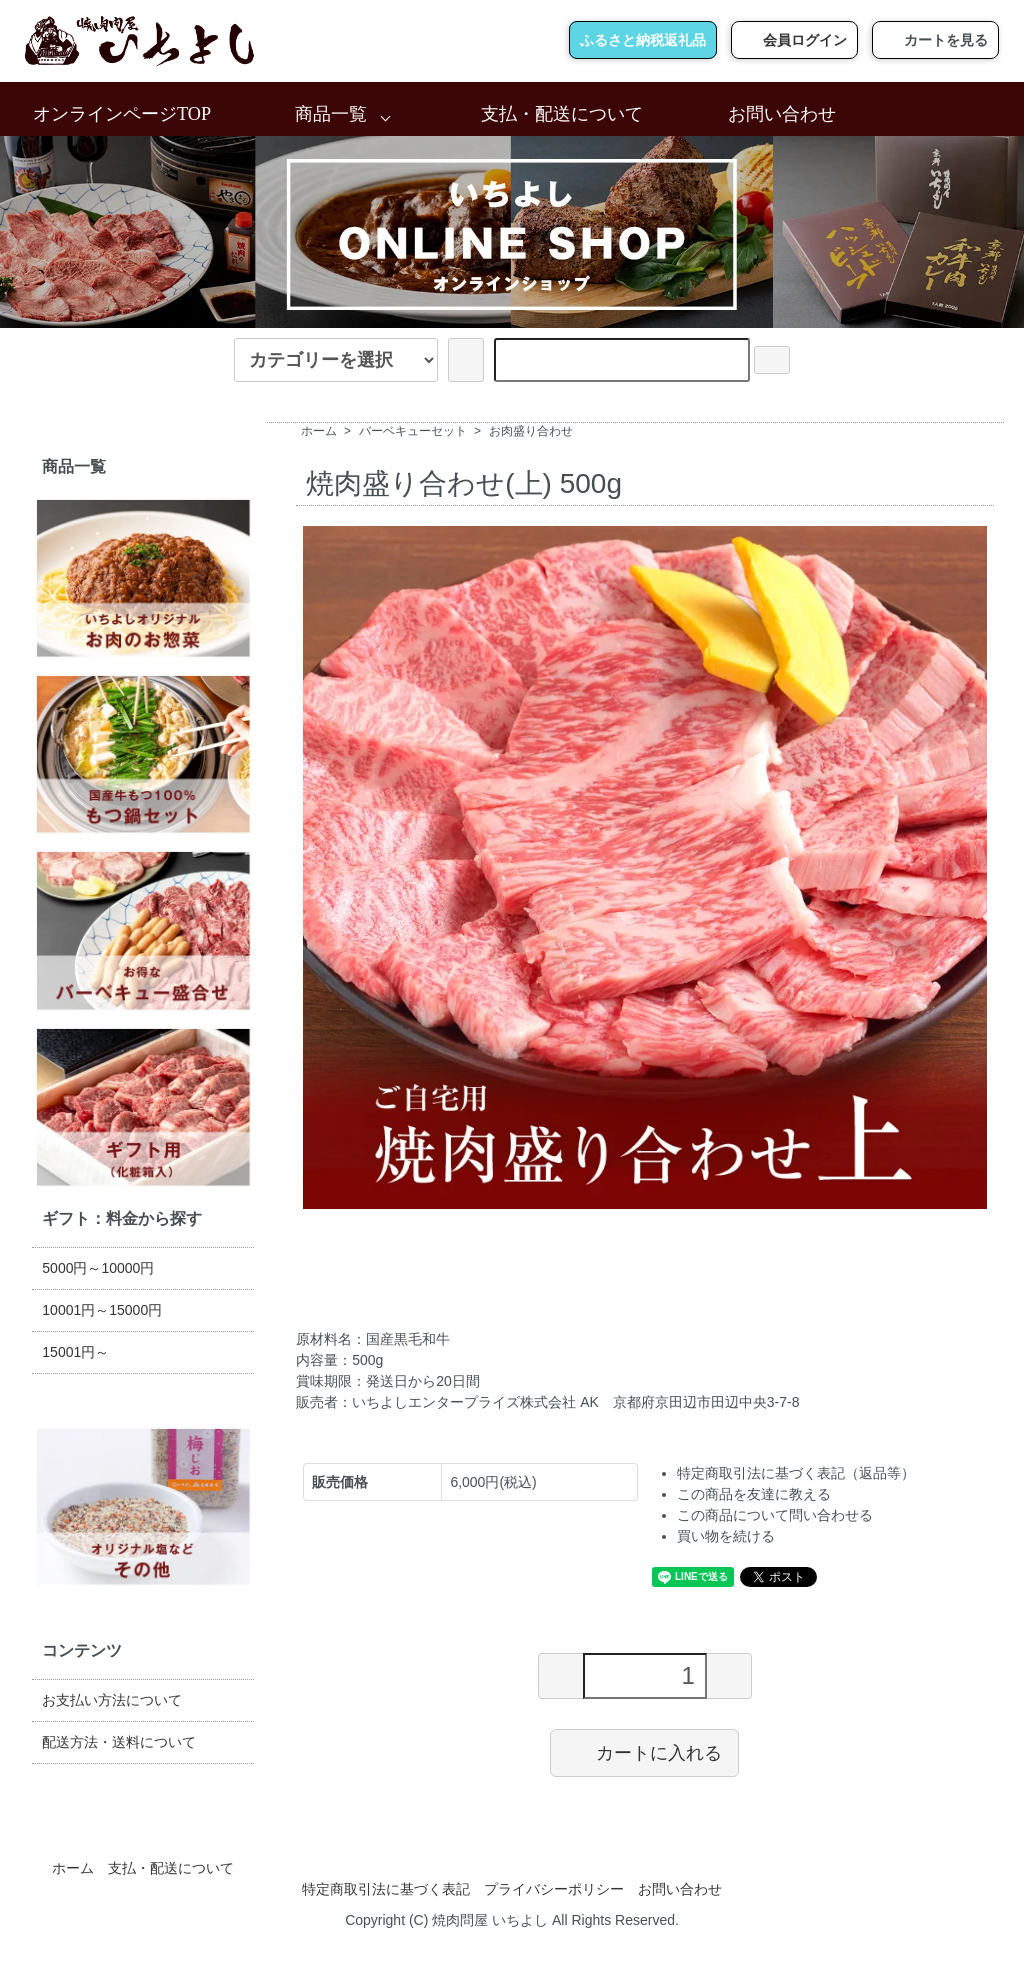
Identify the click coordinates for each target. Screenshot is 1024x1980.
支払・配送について (562, 114)
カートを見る (935, 39)
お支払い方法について (112, 1700)
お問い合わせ (782, 114)
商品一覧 (331, 114)
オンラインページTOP (122, 114)
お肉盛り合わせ (531, 431)
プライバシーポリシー (554, 1889)
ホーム (319, 431)
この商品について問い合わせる (775, 1515)
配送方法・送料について (119, 1742)
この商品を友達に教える (754, 1494)
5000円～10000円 (98, 1268)
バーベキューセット (413, 431)
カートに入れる (644, 1752)
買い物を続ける (726, 1536)
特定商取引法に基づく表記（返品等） (796, 1473)
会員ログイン (794, 39)
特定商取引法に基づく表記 (386, 1889)
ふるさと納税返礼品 (643, 40)
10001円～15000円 (102, 1310)
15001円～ (75, 1352)
